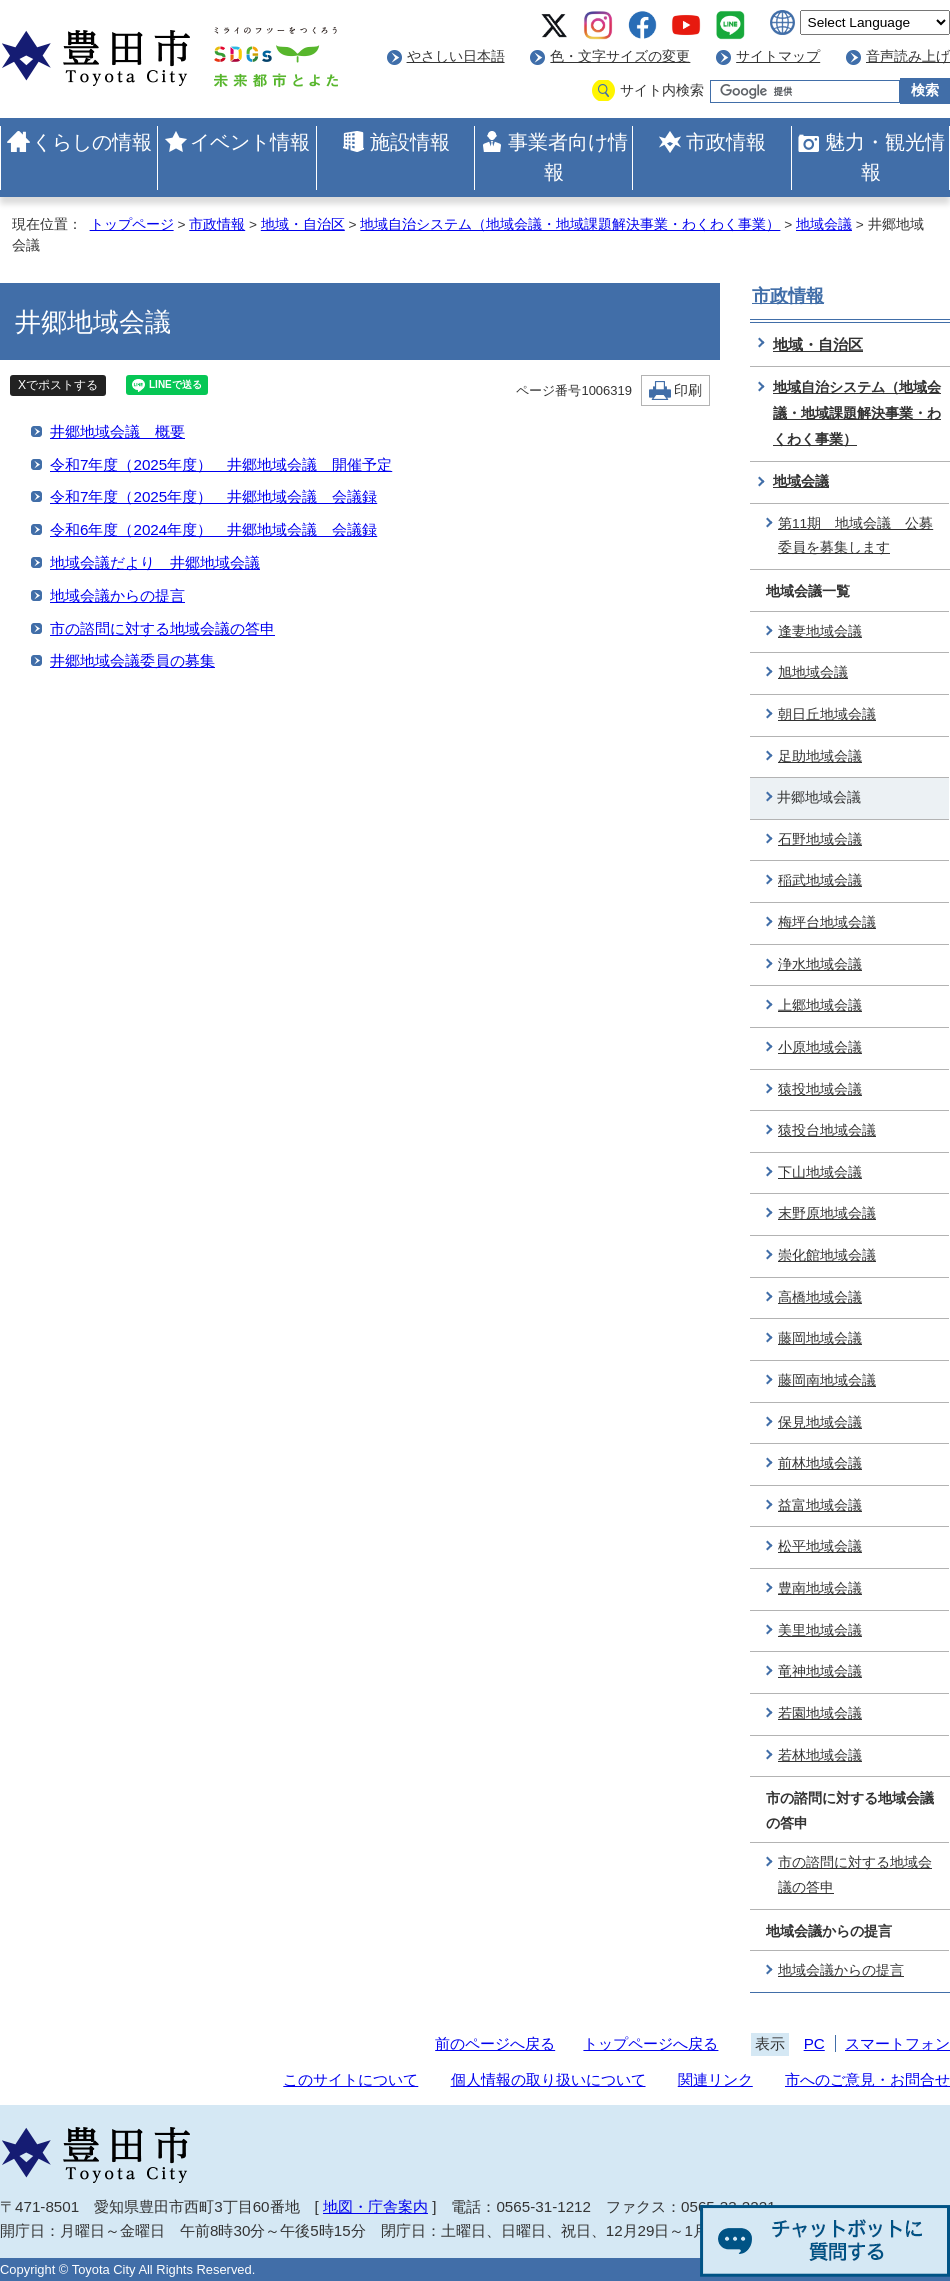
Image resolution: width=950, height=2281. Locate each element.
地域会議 (824, 224)
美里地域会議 (820, 1630)
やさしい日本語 (456, 56)
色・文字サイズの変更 (620, 56)
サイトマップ (778, 56)
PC (814, 2043)
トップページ (132, 224)
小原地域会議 (820, 1047)
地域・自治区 (303, 224)
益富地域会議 (820, 1505)
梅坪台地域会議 (827, 922)
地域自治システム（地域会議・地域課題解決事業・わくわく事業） (570, 224)
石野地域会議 (820, 839)
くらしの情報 (92, 142)
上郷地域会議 (820, 1005)
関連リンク (715, 2079)
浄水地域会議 (820, 964)
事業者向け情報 (568, 157)
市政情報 (726, 142)
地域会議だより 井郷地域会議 (155, 562)
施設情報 (410, 142)
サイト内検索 (662, 90)
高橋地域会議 (820, 1297)
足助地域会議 (820, 756)
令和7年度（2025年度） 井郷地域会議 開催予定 (221, 464)
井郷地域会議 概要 (117, 431)
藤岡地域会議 (820, 1338)
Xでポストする (58, 385)
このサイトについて (350, 2079)
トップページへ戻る (650, 2043)
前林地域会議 (820, 1463)
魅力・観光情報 (885, 157)
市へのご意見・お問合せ (867, 2079)
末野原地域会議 (827, 1213)
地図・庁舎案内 (375, 2206)
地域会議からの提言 (117, 595)
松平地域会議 (820, 1546)
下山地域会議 (820, 1172)
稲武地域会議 (820, 880)
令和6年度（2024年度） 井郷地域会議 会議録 (213, 529)
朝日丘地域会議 (827, 714)
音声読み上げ (908, 56)
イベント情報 (250, 142)
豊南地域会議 (820, 1588)
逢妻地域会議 (820, 631)
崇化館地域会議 (827, 1255)
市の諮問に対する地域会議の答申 (162, 628)
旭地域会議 (813, 672)
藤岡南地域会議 (827, 1380)
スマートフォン (897, 2043)
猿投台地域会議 (827, 1130)
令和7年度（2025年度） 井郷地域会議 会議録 (213, 496)
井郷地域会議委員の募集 (132, 660)
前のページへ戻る (495, 2043)
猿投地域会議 (820, 1089)
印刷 (688, 390)
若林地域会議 (820, 1755)
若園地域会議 (820, 1713)
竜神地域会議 (820, 1671)
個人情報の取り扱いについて (548, 2079)
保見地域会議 (820, 1422)
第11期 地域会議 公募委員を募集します (855, 536)
